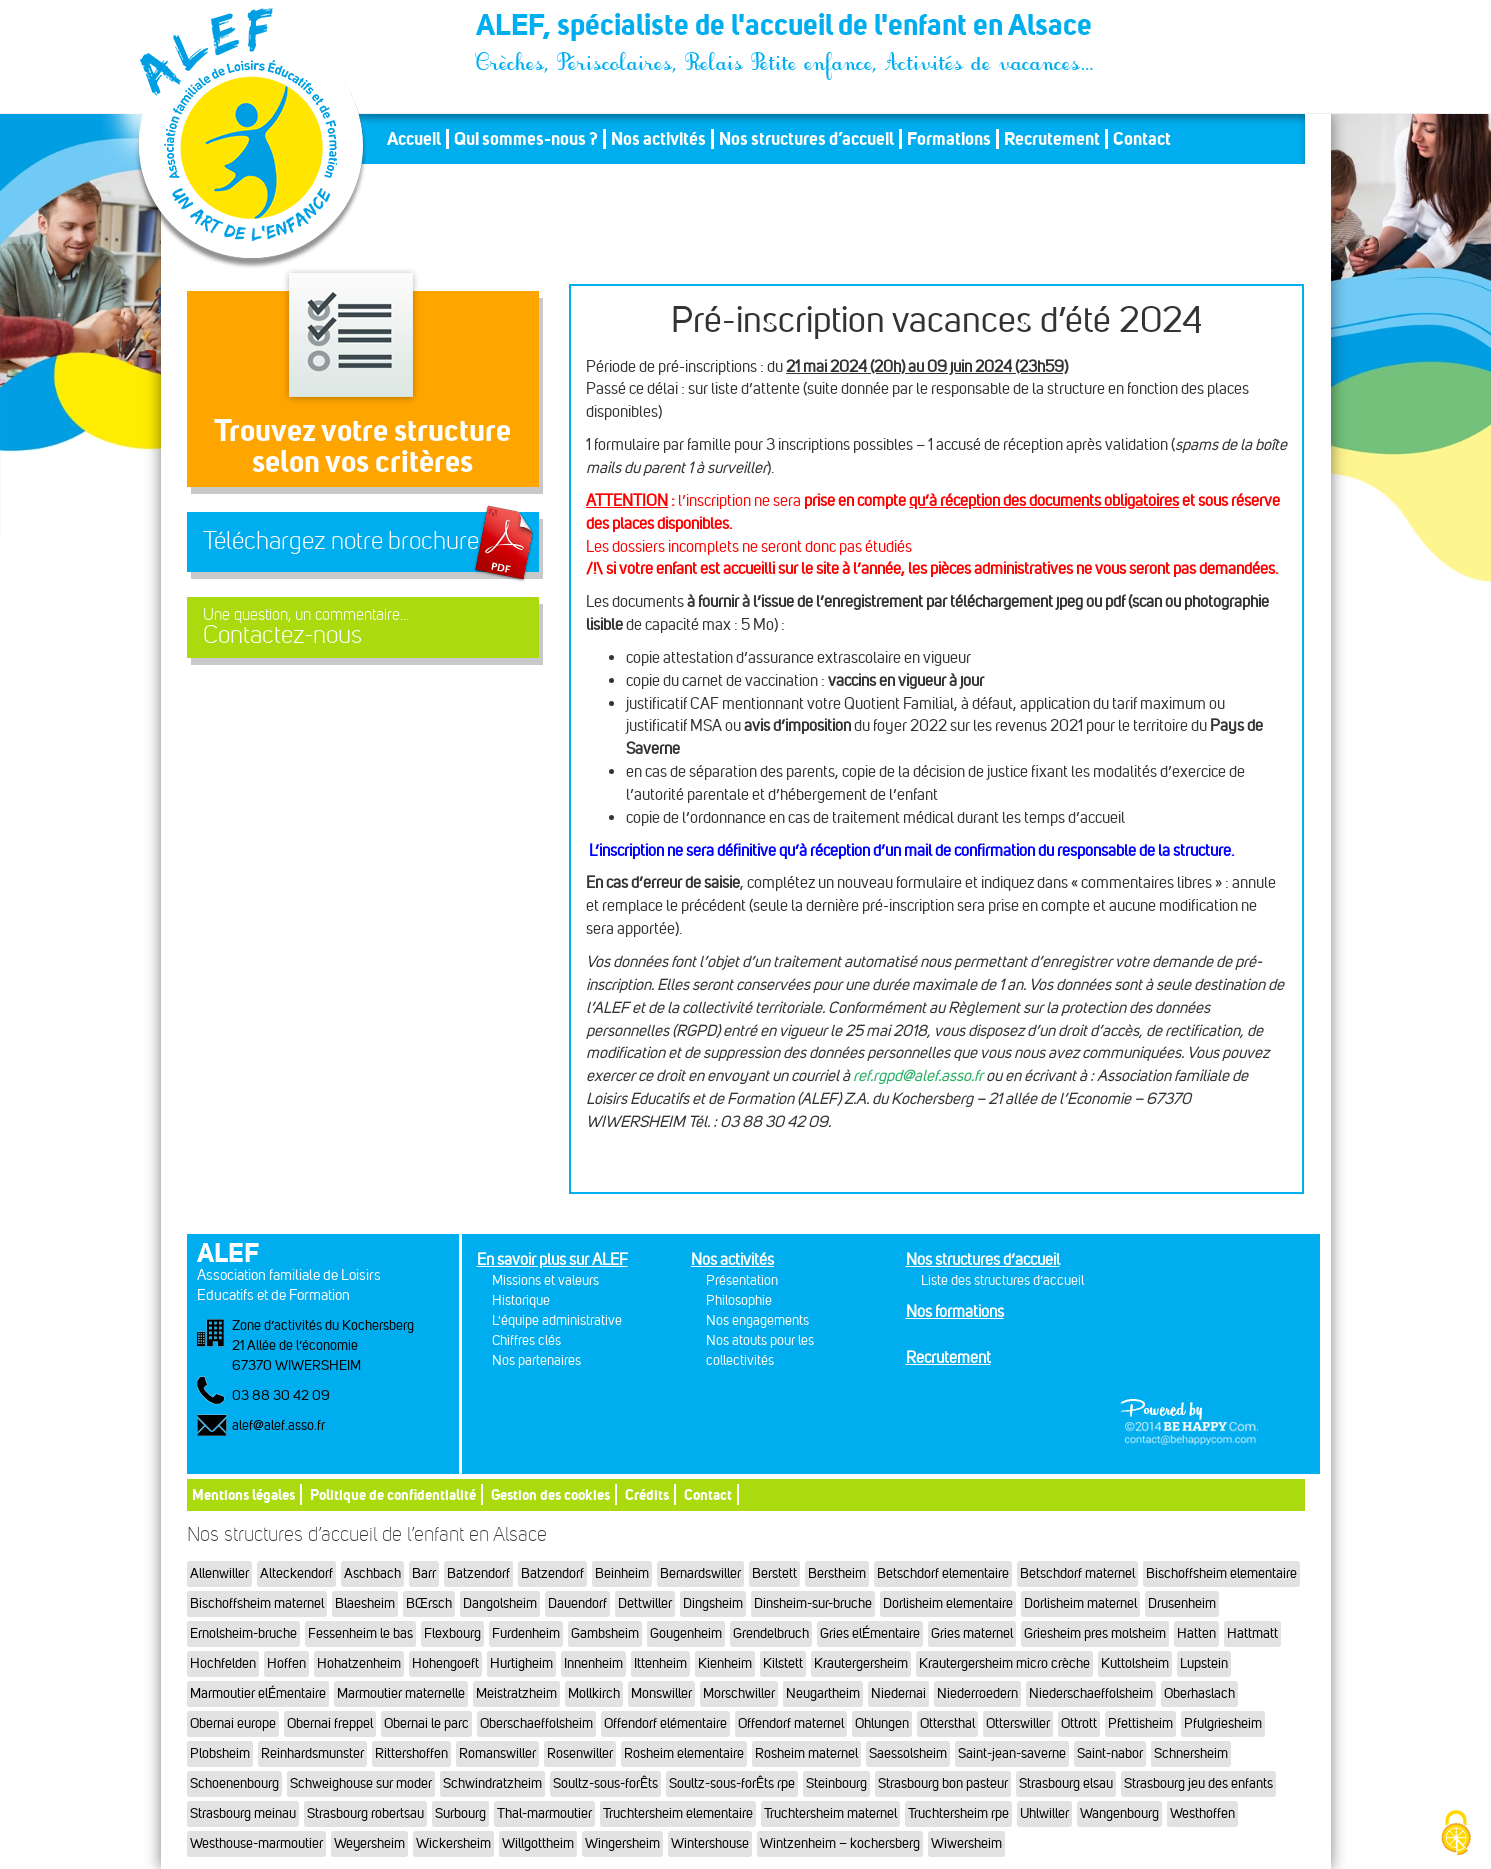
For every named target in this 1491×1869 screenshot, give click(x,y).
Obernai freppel (330, 1723)
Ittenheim (660, 1663)
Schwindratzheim (492, 1783)
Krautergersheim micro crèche (1004, 1663)
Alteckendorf (296, 1573)
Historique (521, 1300)
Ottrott (1079, 1723)
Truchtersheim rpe (958, 1813)
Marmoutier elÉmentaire (258, 1693)
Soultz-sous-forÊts (605, 1783)
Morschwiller (739, 1693)
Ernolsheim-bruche (243, 1633)
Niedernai (898, 1693)
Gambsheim (605, 1633)
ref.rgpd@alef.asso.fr (918, 1075)
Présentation (742, 1280)
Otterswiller (1018, 1723)
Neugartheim (823, 1693)
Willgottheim (538, 1843)
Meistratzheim (516, 1693)
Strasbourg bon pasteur (943, 1783)
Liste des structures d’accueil (1002, 1280)
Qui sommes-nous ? (526, 139)
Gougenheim (686, 1633)
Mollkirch (594, 1693)
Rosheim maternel (806, 1753)
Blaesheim (365, 1603)
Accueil (414, 139)
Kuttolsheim (1135, 1663)
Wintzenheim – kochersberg (840, 1843)
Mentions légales (243, 1494)
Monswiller (661, 1693)
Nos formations (955, 1311)
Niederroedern (977, 1693)
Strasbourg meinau (243, 1813)
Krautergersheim (861, 1663)
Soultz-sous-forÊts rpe (732, 1783)
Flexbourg (452, 1633)
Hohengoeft (445, 1663)
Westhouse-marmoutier (256, 1843)
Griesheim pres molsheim (1095, 1633)
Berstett (774, 1573)
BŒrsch (429, 1603)
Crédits (647, 1494)
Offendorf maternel (791, 1723)
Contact (1142, 139)
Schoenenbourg (234, 1783)
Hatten (1196, 1633)
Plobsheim (220, 1753)
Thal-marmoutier (544, 1813)
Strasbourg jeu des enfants (1198, 1783)
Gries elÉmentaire (870, 1633)
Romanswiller (497, 1753)
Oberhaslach (1199, 1693)
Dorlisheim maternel (1080, 1603)
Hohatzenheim (359, 1663)
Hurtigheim (521, 1663)
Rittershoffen (411, 1753)
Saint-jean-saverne (1012, 1753)
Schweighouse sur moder (361, 1783)
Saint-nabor (1110, 1753)
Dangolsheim (500, 1603)
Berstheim (837, 1573)
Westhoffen (1202, 1813)
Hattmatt (1252, 1633)
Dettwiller (645, 1603)
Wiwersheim (966, 1843)
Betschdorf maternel (1077, 1573)
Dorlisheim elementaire (948, 1603)
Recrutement (1052, 139)
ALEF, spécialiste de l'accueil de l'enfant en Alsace (786, 28)
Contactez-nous (363, 627)
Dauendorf (577, 1603)
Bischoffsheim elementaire (1221, 1573)
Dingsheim (713, 1603)
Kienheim (725, 1663)
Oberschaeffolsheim (536, 1723)
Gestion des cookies (550, 1494)
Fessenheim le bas (360, 1633)
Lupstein (1204, 1663)
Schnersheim (1191, 1753)
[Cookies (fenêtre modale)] (1456, 1834)
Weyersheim (369, 1843)
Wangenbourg (1119, 1813)
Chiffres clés (526, 1340)
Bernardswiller (700, 1573)
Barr (424, 1573)
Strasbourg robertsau (365, 1813)
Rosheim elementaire (684, 1753)
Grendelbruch (771, 1633)
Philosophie (739, 1300)
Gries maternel (972, 1633)
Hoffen (286, 1663)
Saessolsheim (908, 1753)
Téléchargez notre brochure (341, 541)
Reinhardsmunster (312, 1753)
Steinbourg (836, 1783)
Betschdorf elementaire (943, 1573)
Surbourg (460, 1813)
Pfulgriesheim (1223, 1723)
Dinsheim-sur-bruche (813, 1603)
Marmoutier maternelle (401, 1693)
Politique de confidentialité (393, 1494)
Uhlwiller (1044, 1813)
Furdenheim (526, 1633)
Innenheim (593, 1663)
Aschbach (372, 1573)
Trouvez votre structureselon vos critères (362, 445)
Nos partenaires (536, 1360)
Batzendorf (478, 1573)
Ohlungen (882, 1723)
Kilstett (783, 1663)
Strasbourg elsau (1066, 1783)
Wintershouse (710, 1843)
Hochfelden (223, 1663)
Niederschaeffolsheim (1091, 1693)
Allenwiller (219, 1573)
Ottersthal (947, 1723)
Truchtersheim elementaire (678, 1813)
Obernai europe (233, 1723)
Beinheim (622, 1573)
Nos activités (658, 139)
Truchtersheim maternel (830, 1813)
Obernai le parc (426, 1723)
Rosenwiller (580, 1753)
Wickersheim (453, 1843)
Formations (949, 139)
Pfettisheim (1140, 1723)
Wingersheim (622, 1843)
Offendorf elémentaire (665, 1723)
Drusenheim (1182, 1603)
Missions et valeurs (545, 1280)
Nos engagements (757, 1320)
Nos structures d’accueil (806, 139)
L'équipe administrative (557, 1320)
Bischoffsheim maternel (257, 1603)
